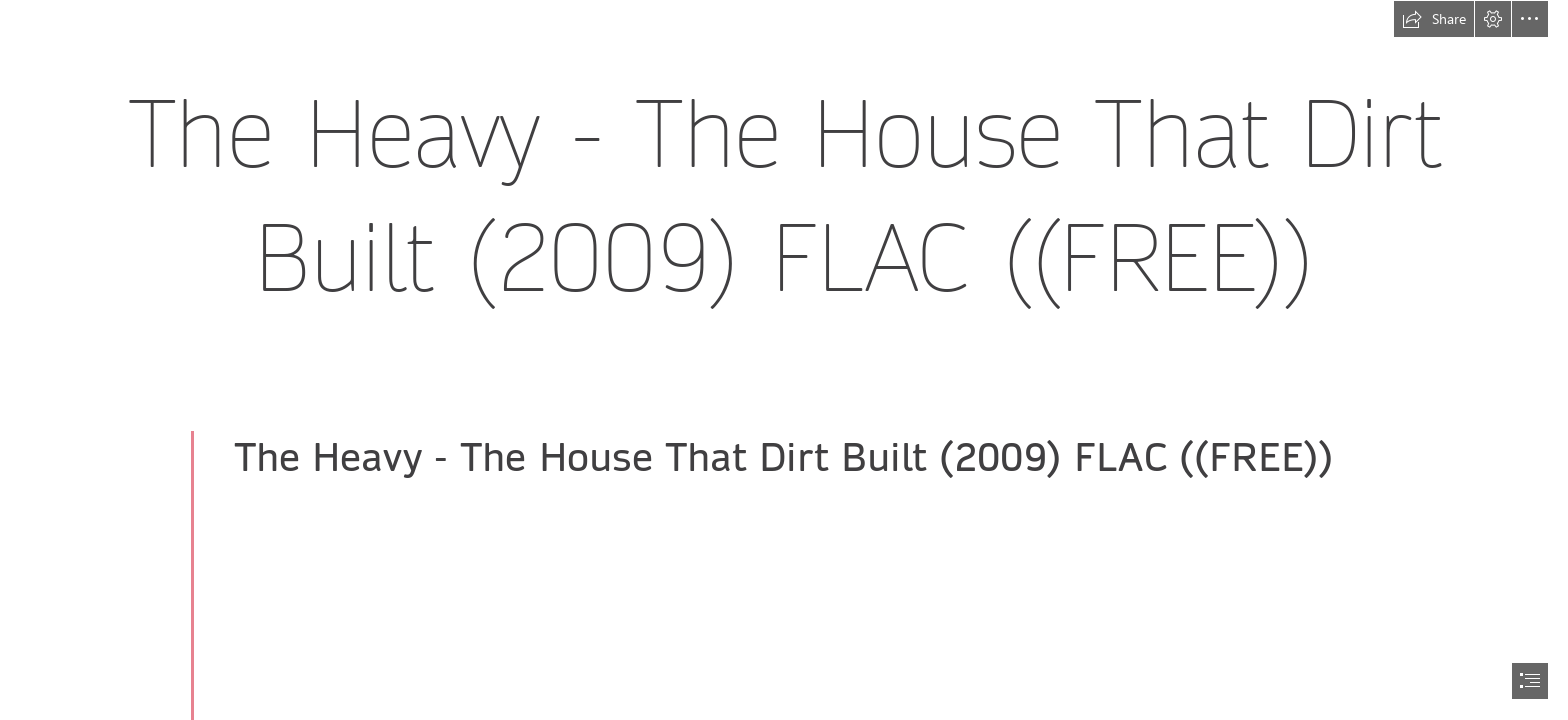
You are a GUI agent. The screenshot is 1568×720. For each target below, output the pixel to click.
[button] (1434, 19)
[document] (784, 360)
